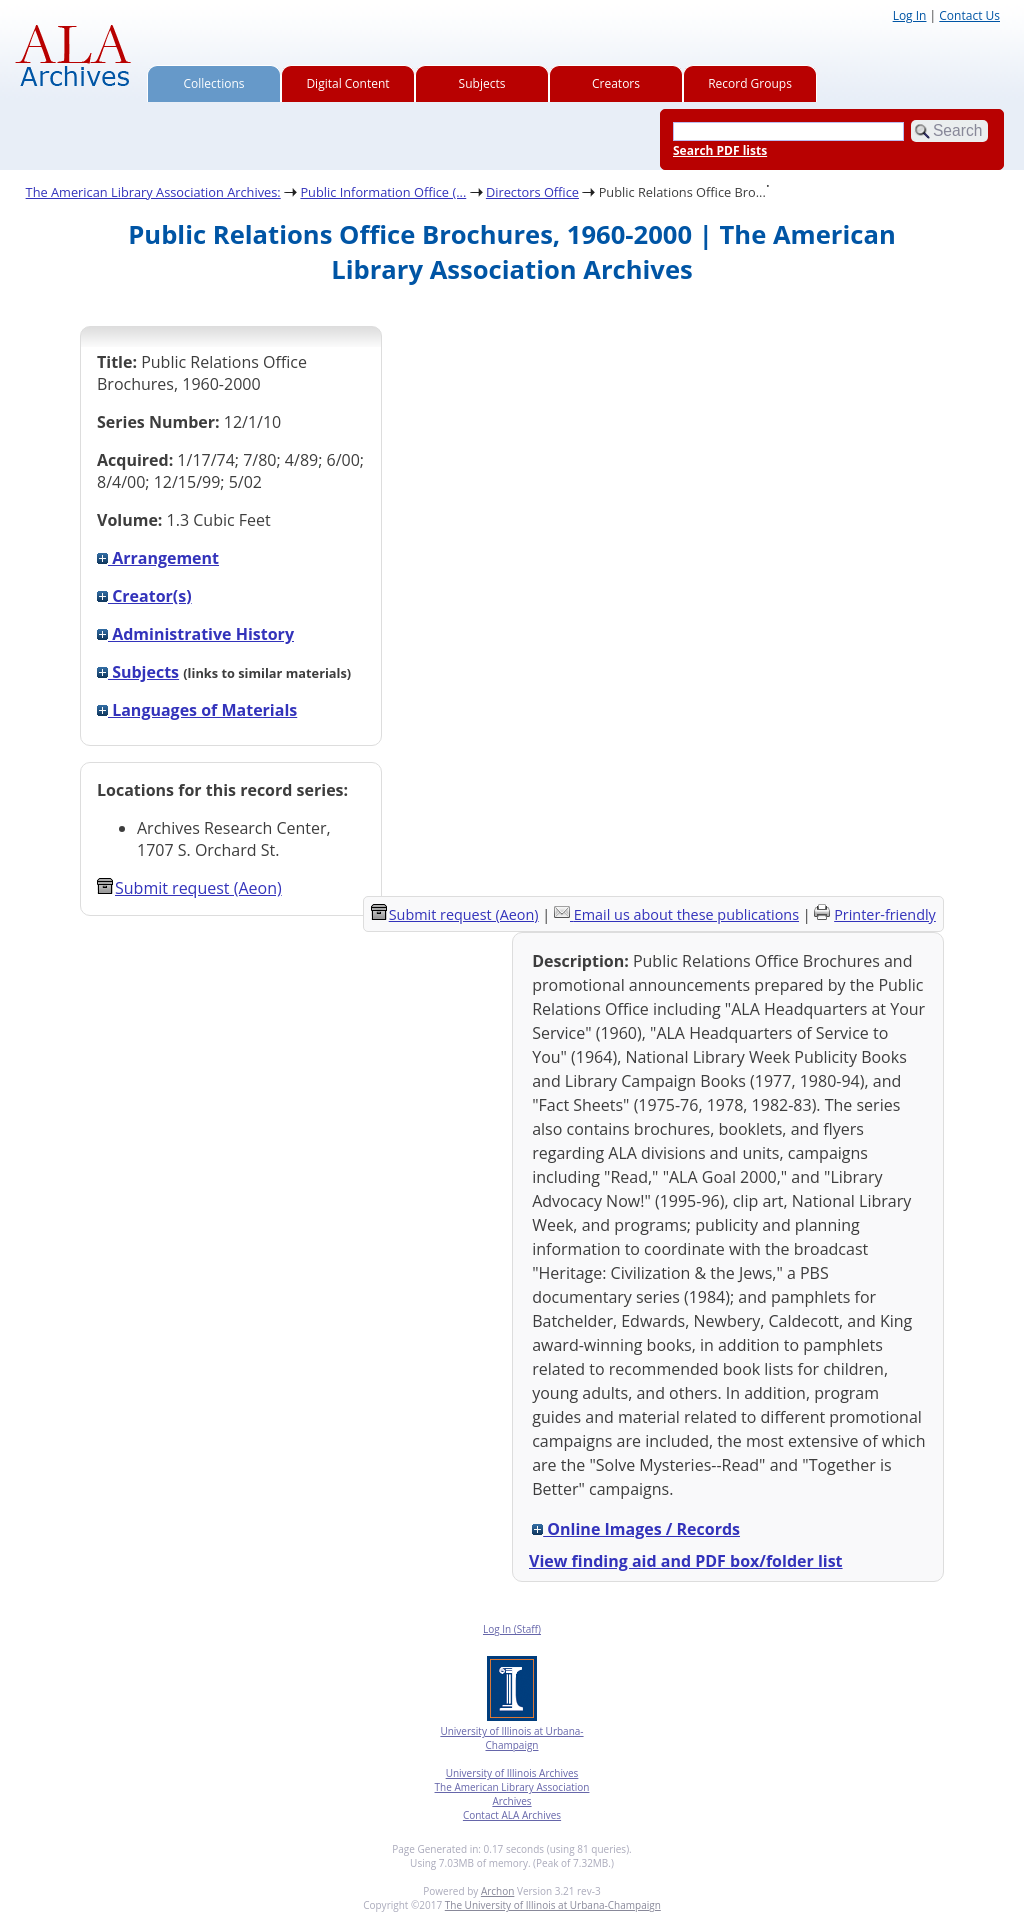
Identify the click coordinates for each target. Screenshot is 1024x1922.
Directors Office (532, 192)
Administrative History (195, 634)
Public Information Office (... (383, 192)
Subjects (482, 83)
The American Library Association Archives (512, 1794)
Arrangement (158, 558)
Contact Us (969, 15)
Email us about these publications (686, 914)
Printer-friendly (885, 914)
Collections (214, 83)
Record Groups (750, 83)
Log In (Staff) (512, 1629)
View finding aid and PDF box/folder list (686, 1561)
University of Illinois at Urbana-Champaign (511, 1738)
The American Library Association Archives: (153, 192)
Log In (910, 15)
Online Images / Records (636, 1529)
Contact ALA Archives (512, 1815)
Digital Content (347, 83)
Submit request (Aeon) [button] (189, 888)
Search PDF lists (720, 150)
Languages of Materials (197, 710)
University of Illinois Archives (512, 1773)
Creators (616, 83)
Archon (497, 1891)
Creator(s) (144, 596)
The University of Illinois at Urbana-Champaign (553, 1905)
